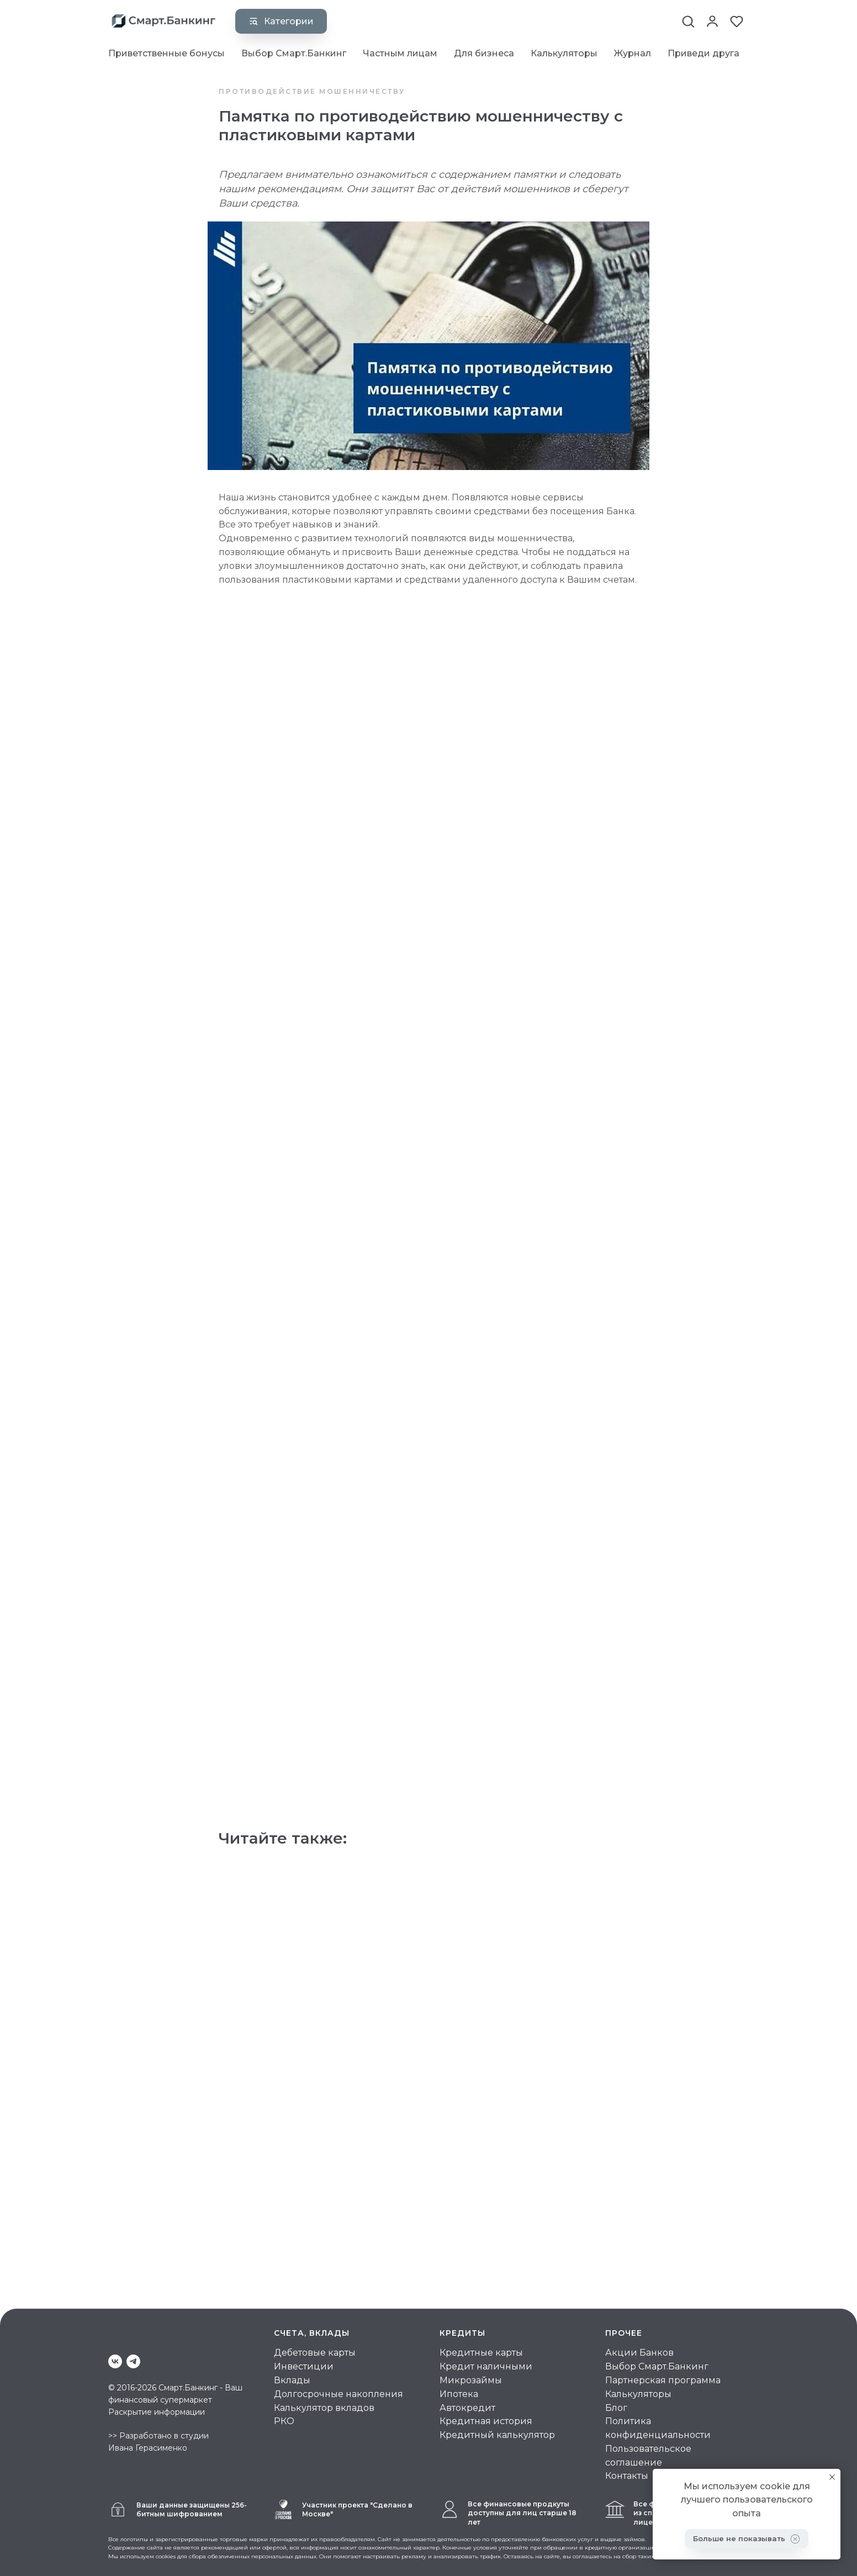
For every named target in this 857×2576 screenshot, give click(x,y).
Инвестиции (304, 2365)
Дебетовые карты (315, 2351)
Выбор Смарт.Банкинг (293, 52)
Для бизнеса (484, 52)
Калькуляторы (564, 52)
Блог (616, 2406)
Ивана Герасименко (147, 2447)
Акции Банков (639, 2351)
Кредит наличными (486, 2365)
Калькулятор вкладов (324, 2406)
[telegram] (133, 2360)
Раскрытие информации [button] (156, 2410)
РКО (284, 2420)
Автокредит (467, 2406)
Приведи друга (703, 52)
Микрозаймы (471, 2379)
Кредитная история (486, 2420)
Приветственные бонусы (166, 52)
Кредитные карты (481, 2351)
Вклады (292, 2379)
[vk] (115, 2360)
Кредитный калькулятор (497, 2434)
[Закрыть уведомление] (832, 2477)
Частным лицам (400, 52)
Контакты (626, 2474)
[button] (688, 20)
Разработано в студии (164, 2435)
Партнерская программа (663, 2379)
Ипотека (459, 2392)
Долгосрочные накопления (338, 2392)
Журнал (632, 52)
